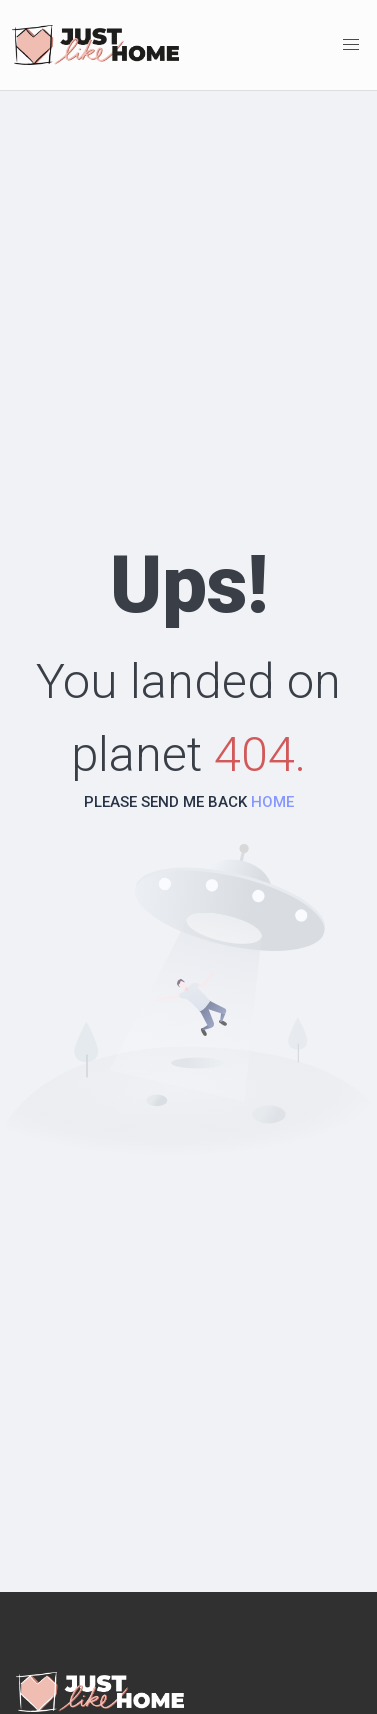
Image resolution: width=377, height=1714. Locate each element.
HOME (272, 802)
